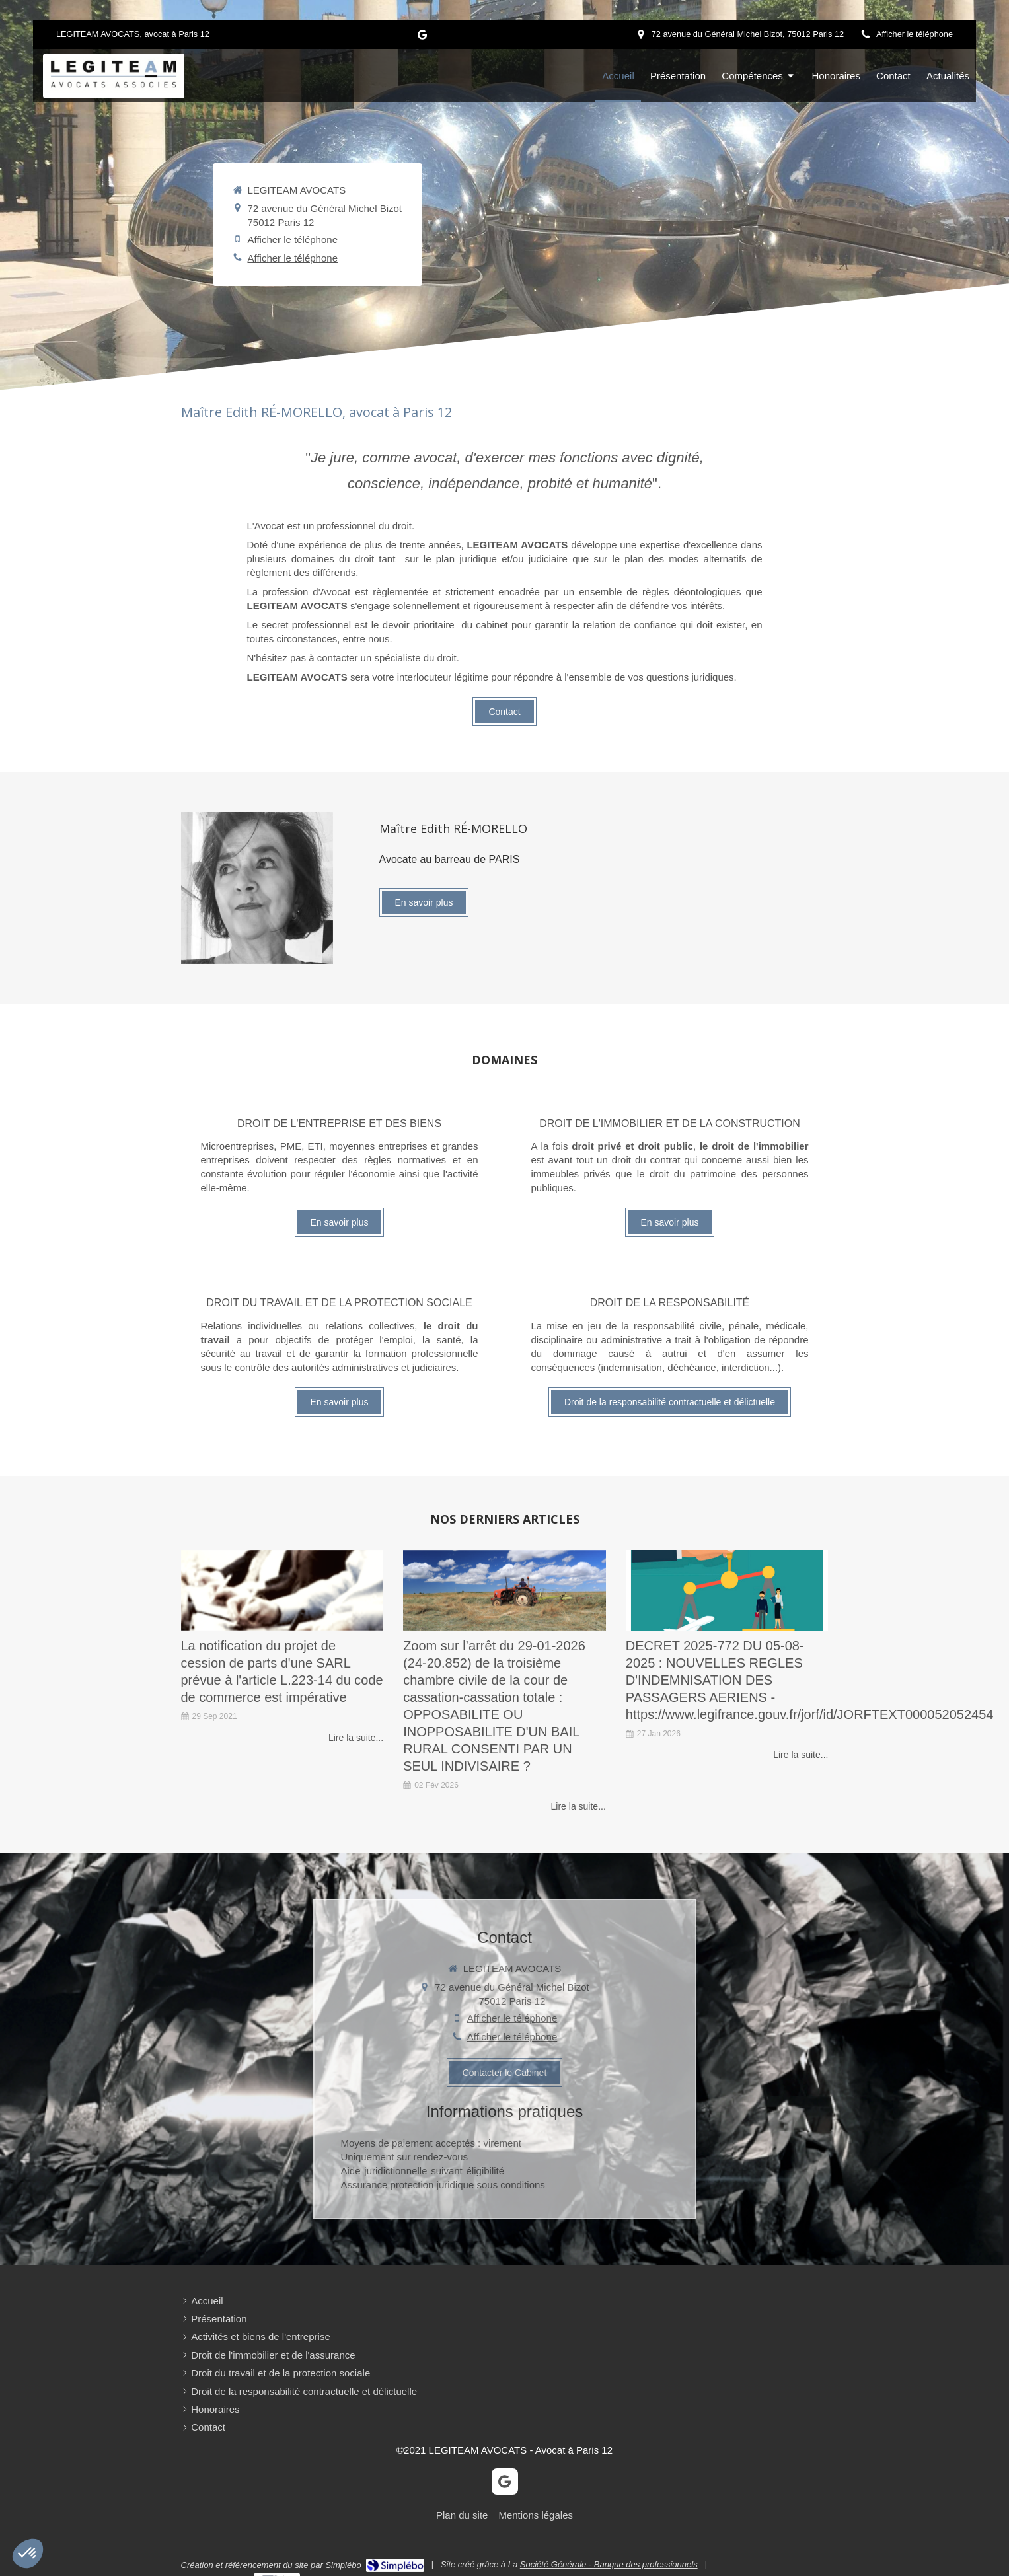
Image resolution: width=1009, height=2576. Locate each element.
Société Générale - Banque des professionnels (609, 2564)
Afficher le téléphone (914, 34)
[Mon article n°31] (727, 1590)
